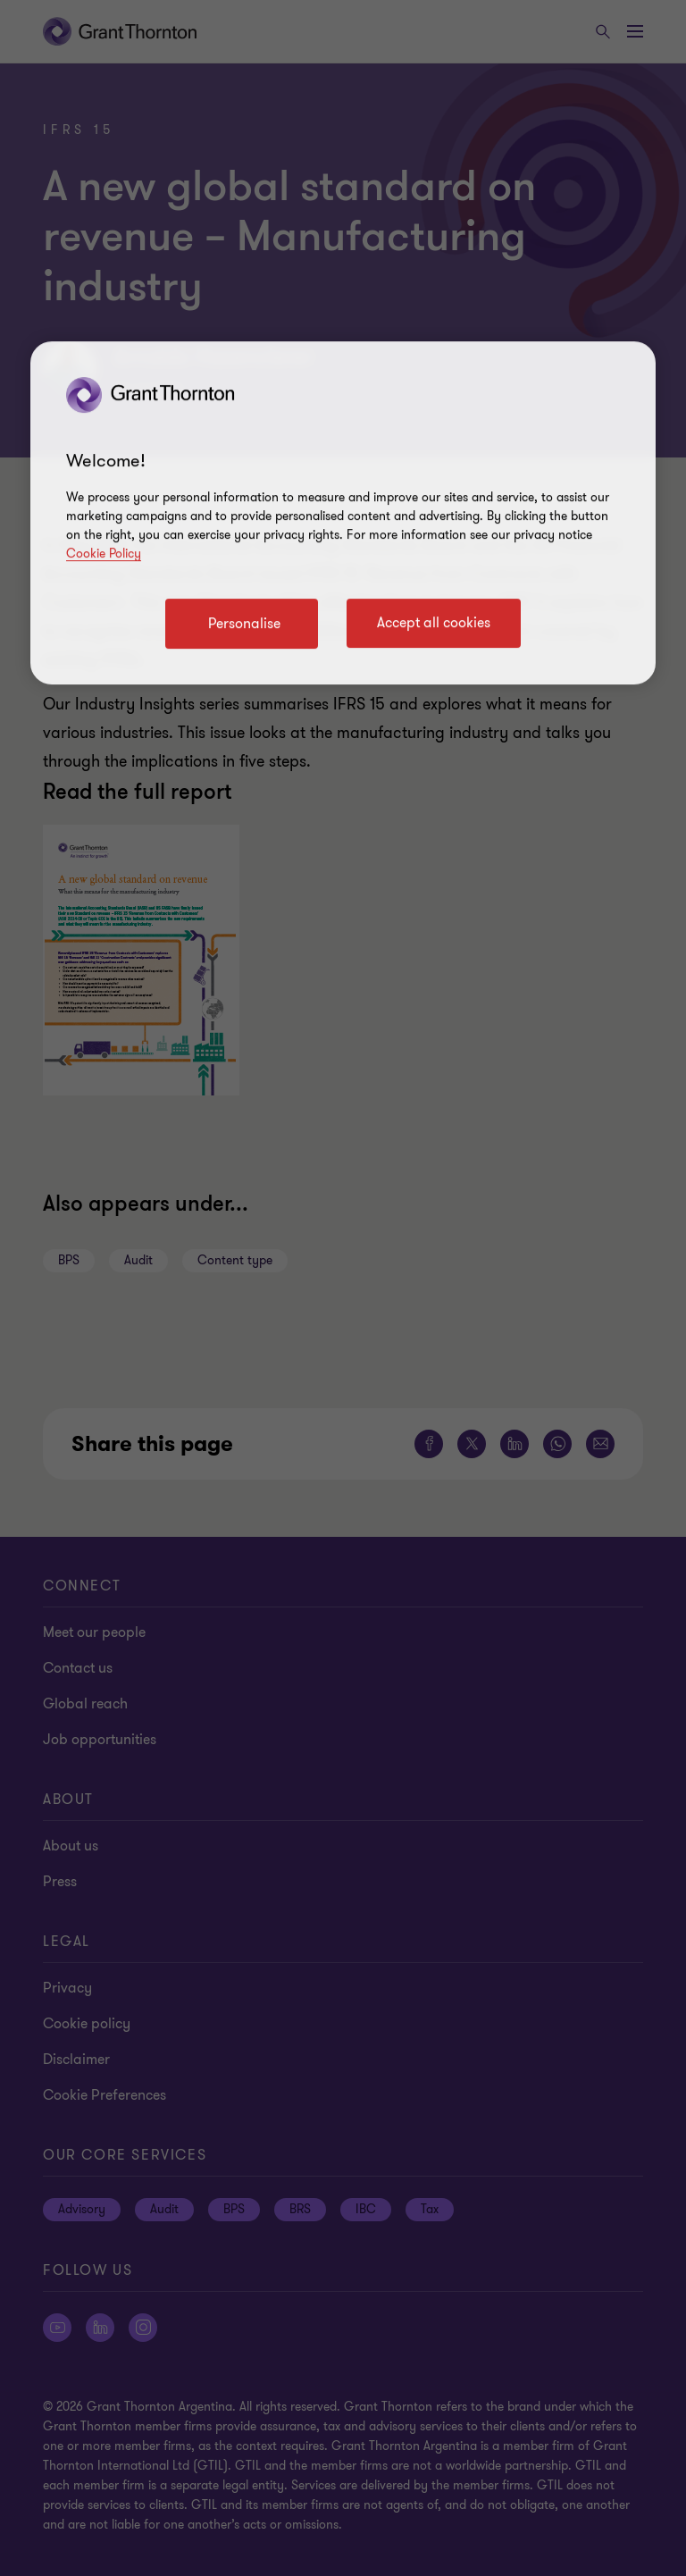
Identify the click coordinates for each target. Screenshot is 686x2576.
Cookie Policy (103, 554)
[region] (343, 513)
